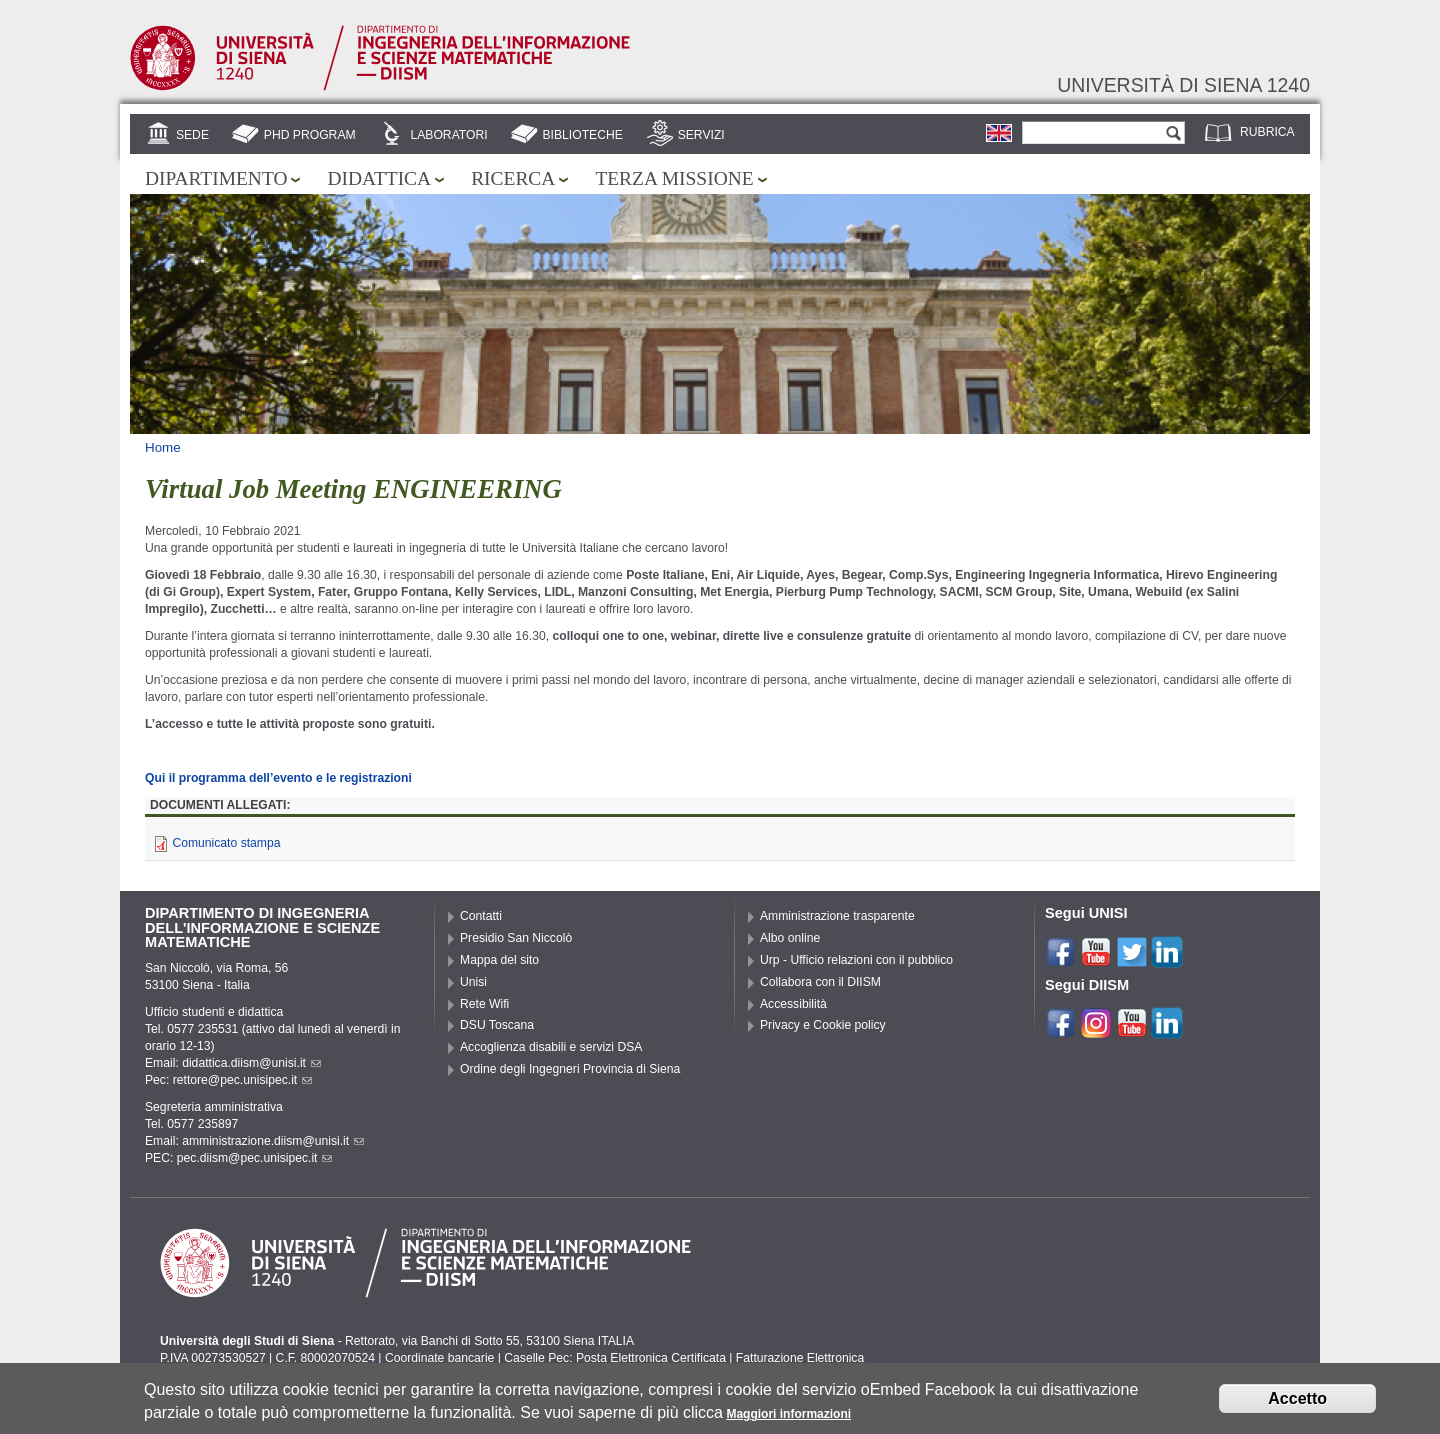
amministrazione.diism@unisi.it (273, 1141)
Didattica (379, 178)
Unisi (473, 982)
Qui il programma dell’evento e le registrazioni (278, 778)
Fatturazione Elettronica (800, 1358)
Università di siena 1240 (1183, 85)
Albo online (790, 938)
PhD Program (310, 135)
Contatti (481, 916)
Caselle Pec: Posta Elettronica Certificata (615, 1358)
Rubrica (1267, 132)
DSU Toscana (497, 1025)
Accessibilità (793, 1004)
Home (163, 447)
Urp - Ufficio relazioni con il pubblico (856, 960)
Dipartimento (216, 178)
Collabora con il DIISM (820, 982)
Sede (192, 135)
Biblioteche (582, 135)
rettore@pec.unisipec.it (243, 1080)
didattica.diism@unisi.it (251, 1063)
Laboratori (448, 135)
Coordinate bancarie (439, 1358)
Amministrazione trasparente (837, 916)
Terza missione (674, 178)
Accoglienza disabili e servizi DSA (551, 1047)
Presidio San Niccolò (516, 938)
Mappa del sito (499, 960)
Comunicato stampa (226, 843)
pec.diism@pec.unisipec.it (255, 1158)
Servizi (701, 135)
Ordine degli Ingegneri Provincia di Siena (570, 1069)
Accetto (1297, 1399)
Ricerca (513, 178)
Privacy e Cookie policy (823, 1025)
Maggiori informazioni (788, 1415)
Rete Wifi (484, 1004)
